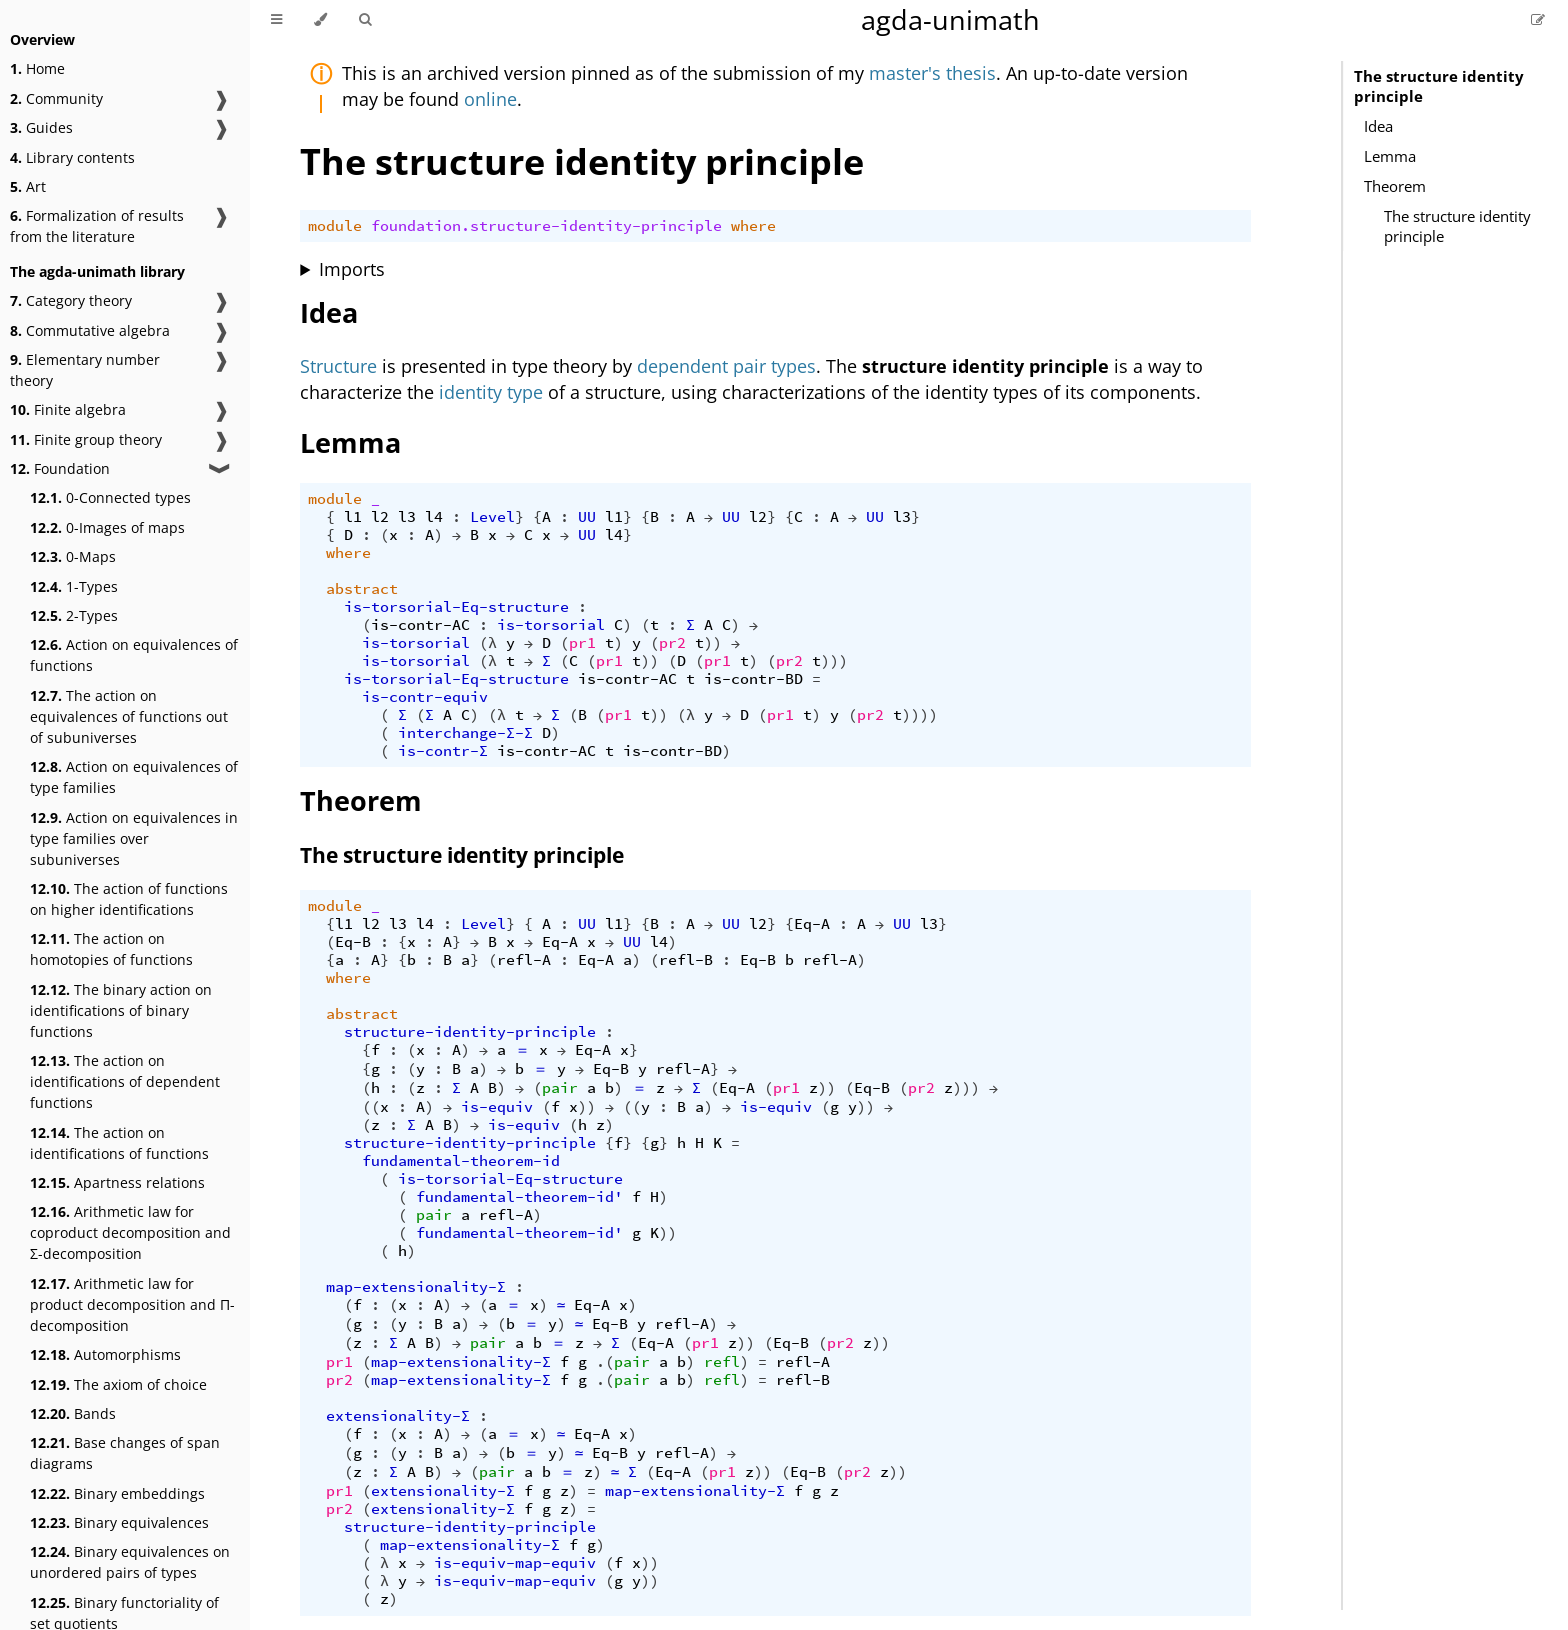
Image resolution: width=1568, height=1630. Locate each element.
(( (371, 1107)
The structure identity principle (1439, 86)
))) (834, 661)
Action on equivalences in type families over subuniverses (134, 838)
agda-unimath (950, 19)
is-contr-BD (753, 679)
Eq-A (812, 924)
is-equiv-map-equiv (515, 1563)
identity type (491, 392)
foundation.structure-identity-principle (546, 226)
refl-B (686, 960)
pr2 (672, 643)
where (753, 226)
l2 (380, 517)
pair (560, 1088)
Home (37, 68)
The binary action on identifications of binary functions (121, 1010)
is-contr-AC (420, 625)
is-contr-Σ (443, 751)
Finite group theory (86, 439)
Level (492, 517)
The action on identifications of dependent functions (125, 1081)
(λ (488, 643)
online (490, 99)
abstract (362, 589)
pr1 (582, 643)
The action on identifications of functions (119, 1143)
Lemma (1390, 156)
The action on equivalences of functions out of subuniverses (129, 716)
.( (605, 1362)
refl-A (524, 960)
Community (56, 98)
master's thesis (932, 73)
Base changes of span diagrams (125, 1453)
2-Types (74, 615)
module (335, 226)
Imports (352, 269)
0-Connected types (110, 497)
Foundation (60, 468)
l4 (434, 517)
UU (587, 517)
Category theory (71, 300)
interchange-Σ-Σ (465, 733)
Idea (1378, 126)
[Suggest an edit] (1538, 19)
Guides (41, 127)
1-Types (74, 586)
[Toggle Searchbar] (365, 20)
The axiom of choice (118, 1384)
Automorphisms (105, 1354)
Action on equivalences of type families (134, 777)
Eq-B (353, 942)
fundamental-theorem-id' (519, 1197)
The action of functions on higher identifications (129, 899)
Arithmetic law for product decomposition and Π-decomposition (132, 1304)
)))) (920, 715)
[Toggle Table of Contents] (276, 20)
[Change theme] (320, 20)
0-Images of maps (107, 527)
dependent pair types (726, 366)
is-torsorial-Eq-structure (456, 607)
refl (722, 1362)
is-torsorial (551, 625)
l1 (353, 517)
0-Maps (73, 556)
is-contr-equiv (425, 697)
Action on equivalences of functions (134, 655)
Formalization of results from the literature (97, 226)
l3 (407, 517)
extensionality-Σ (398, 1416)
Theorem (1395, 186)
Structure (338, 366)
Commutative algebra (90, 330)
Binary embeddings (117, 1493)
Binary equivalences (119, 1522)
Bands (73, 1413)
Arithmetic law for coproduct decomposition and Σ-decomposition (130, 1232)
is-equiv (497, 1107)
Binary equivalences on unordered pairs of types (130, 1562)
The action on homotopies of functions (111, 949)
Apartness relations (117, 1182)
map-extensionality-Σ (416, 1287)
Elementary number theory (85, 370)
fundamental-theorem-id (461, 1161)
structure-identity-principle (470, 1032)
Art (28, 186)
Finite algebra (68, 409)
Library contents (72, 157)
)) (713, 643)
